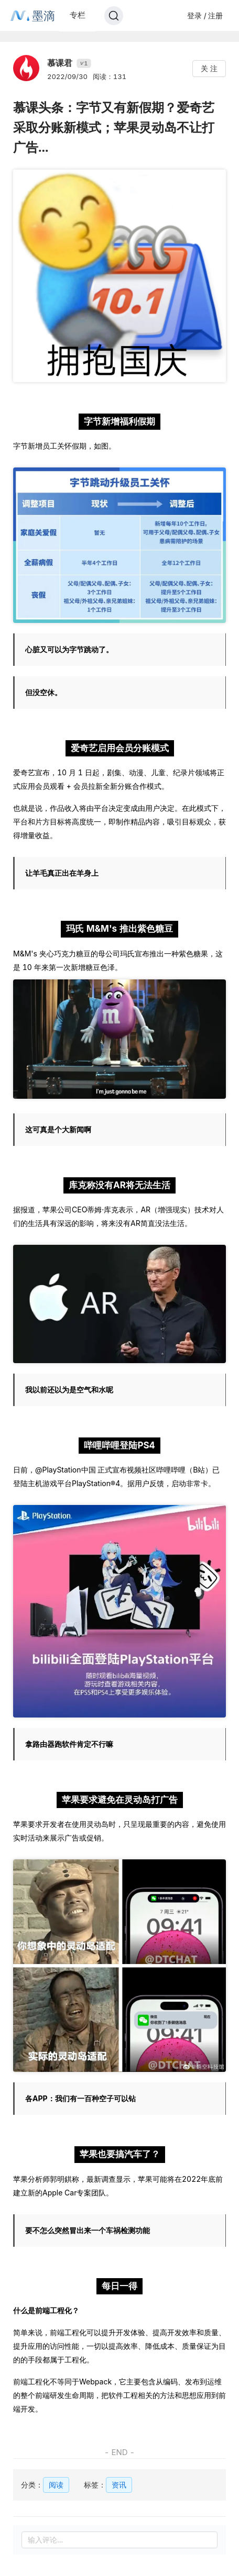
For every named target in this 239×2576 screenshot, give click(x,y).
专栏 (77, 15)
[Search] (113, 15)
